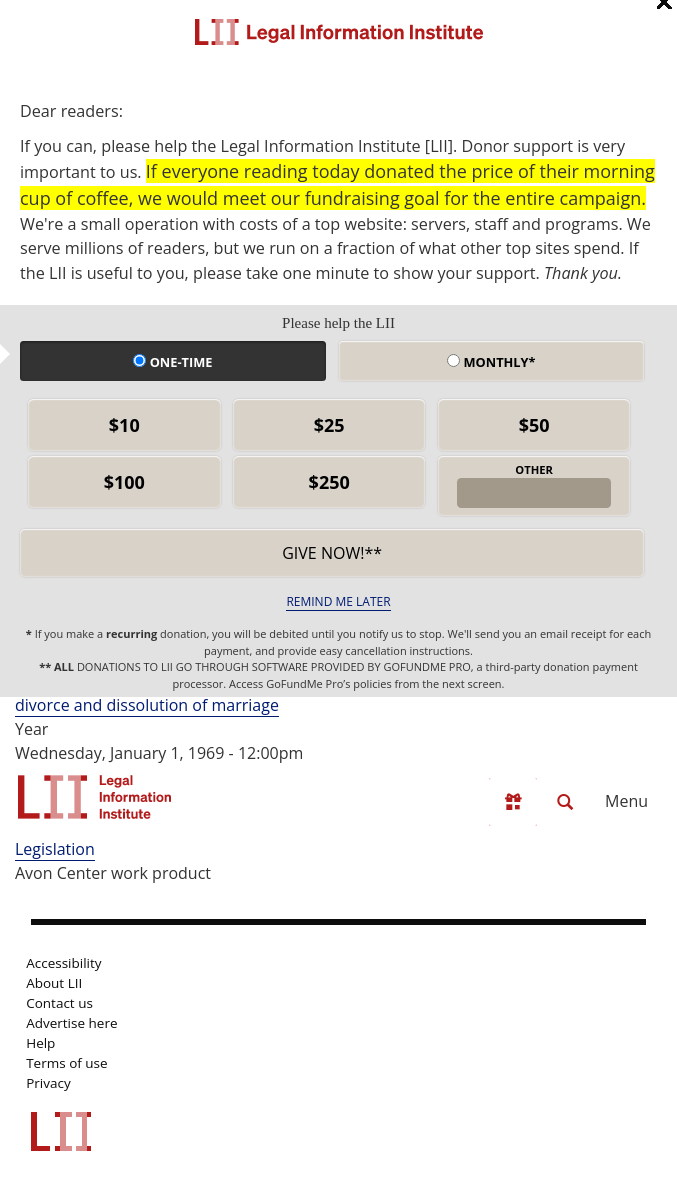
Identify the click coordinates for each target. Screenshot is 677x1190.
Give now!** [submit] (332, 553)
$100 (124, 482)
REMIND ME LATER (338, 601)
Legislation (55, 849)
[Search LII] (565, 802)
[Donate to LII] (513, 802)
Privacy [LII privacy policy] (48, 1083)
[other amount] (534, 493)
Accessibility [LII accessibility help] (63, 963)
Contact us (59, 1003)
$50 (534, 425)
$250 (329, 482)
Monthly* (491, 362)
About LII (54, 983)
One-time (172, 362)
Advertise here (71, 1023)
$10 (124, 425)
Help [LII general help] (40, 1043)
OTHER (534, 469)
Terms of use (66, 1063)
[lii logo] (95, 797)
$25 (329, 425)
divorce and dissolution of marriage (147, 705)
